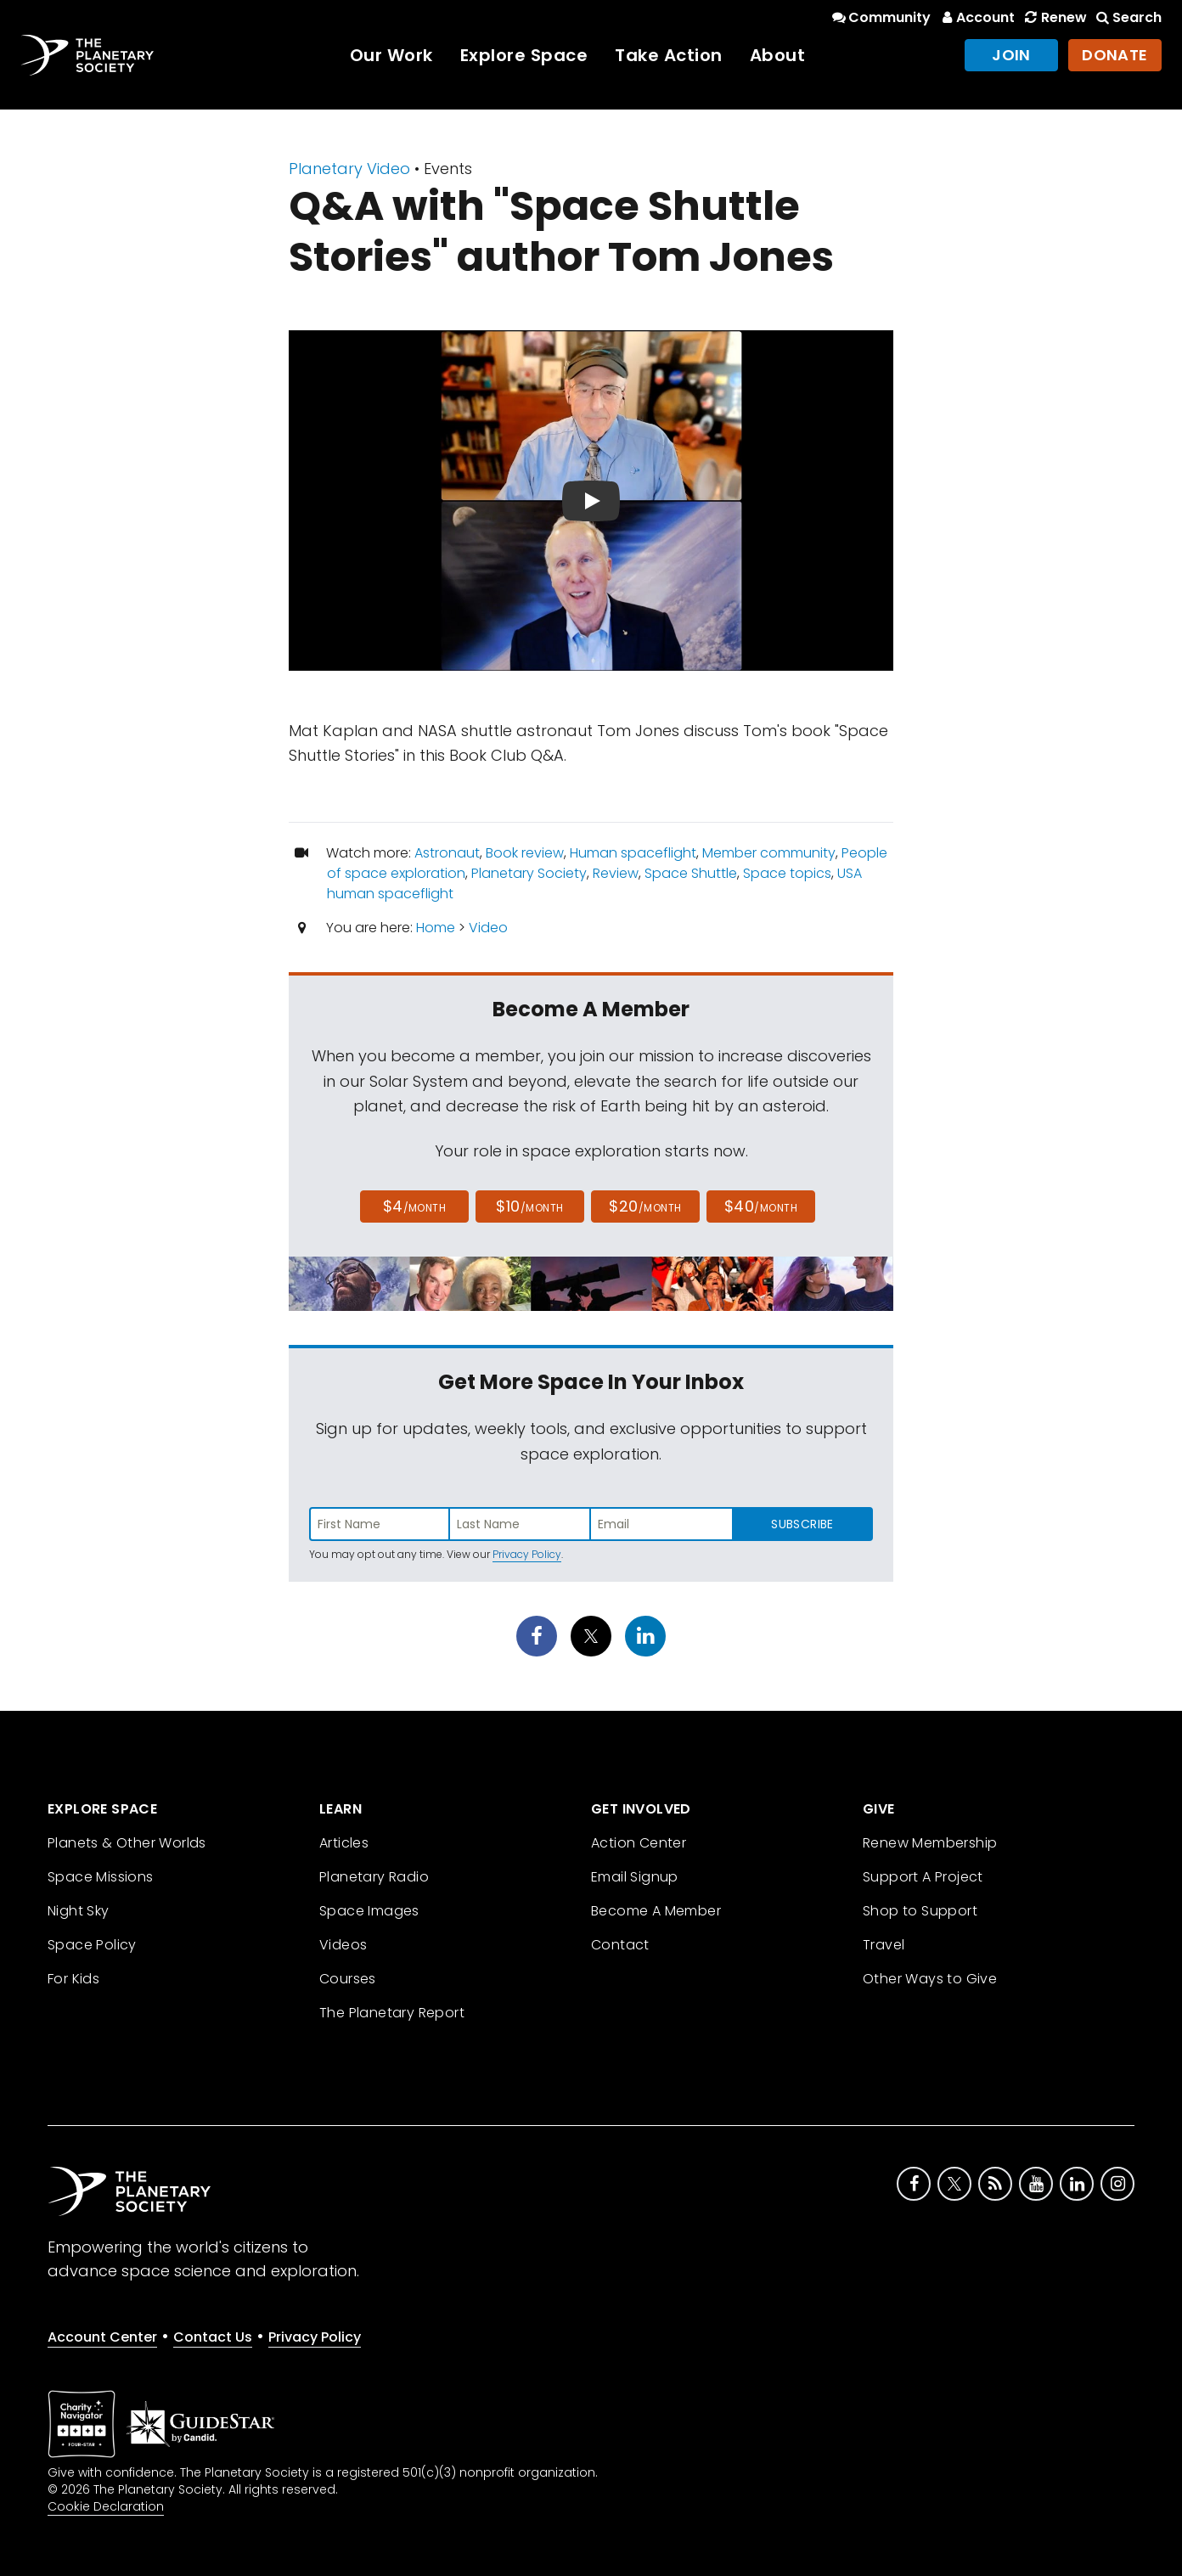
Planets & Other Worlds (127, 1843)
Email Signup (634, 1877)
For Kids (73, 1978)
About (778, 55)
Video (488, 927)
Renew (1054, 17)
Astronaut (447, 853)
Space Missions (101, 1877)
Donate (1115, 54)
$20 (645, 1206)
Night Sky (79, 1911)
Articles (344, 1843)
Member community (769, 853)
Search (1128, 17)
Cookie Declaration (106, 2506)
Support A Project (923, 1877)
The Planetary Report (391, 2012)
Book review (525, 853)
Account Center (102, 2337)
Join (1011, 54)
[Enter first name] (379, 1524)
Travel (883, 1944)
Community (880, 17)
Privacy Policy (526, 1554)
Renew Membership (930, 1843)
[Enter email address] (661, 1524)
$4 (415, 1206)
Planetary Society (529, 873)
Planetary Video (349, 168)
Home (435, 927)
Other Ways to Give (930, 1978)
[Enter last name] (520, 1524)
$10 (529, 1206)
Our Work (391, 55)
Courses (347, 1978)
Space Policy (92, 1944)
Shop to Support (920, 1911)
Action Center (638, 1843)
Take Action (669, 55)
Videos (343, 1944)
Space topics (787, 873)
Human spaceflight (633, 853)
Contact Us (212, 2337)
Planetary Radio (374, 1877)
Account (976, 17)
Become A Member (656, 1911)
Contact (620, 1944)
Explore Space (524, 55)
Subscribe (802, 1524)
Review (616, 873)
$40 (760, 1206)
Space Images (369, 1911)
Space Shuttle (690, 873)
